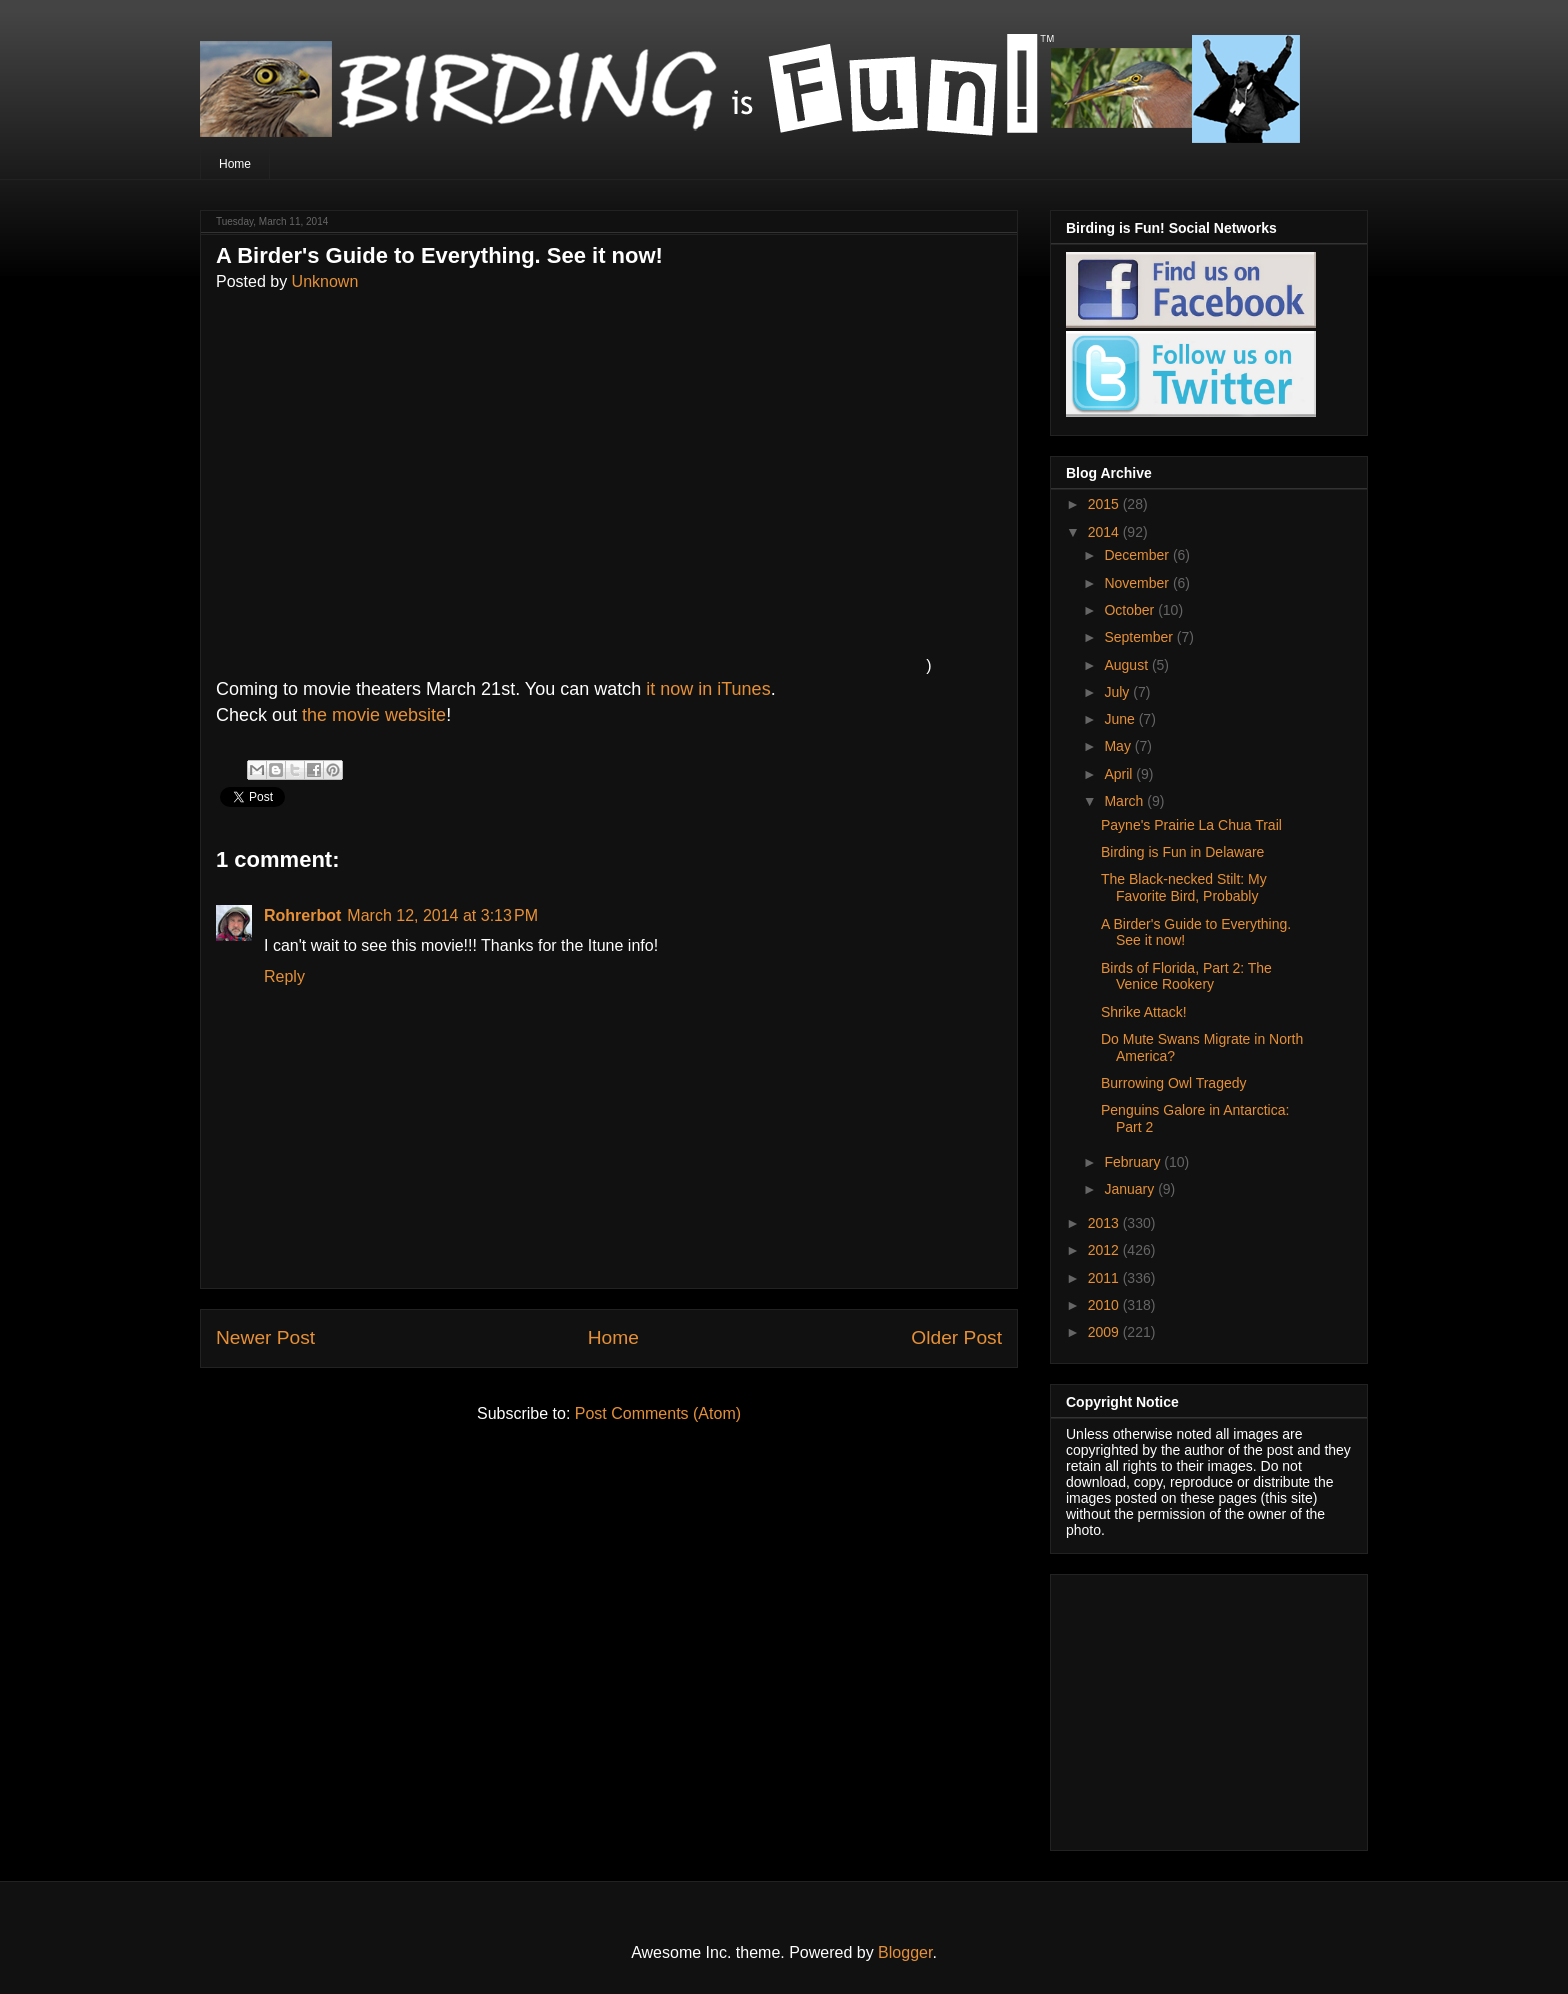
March (1125, 801)
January (1131, 1189)
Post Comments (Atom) (658, 1413)
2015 (1105, 504)
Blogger (905, 1952)
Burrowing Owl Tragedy (1174, 1083)
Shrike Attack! (1144, 1012)
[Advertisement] (1191, 1707)
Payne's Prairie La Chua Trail (1191, 825)
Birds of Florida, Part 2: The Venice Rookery (1186, 976)
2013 (1105, 1223)
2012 (1105, 1250)
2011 (1105, 1278)
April (1120, 774)
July (1118, 692)
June (1121, 719)
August (1127, 665)
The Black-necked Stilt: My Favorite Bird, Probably (1184, 887)
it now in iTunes (708, 689)
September (1140, 637)
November (1138, 583)
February (1134, 1162)
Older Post (956, 1337)
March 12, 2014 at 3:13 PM (442, 915)
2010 (1105, 1305)
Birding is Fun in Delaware (1182, 852)
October (1131, 610)
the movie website (374, 715)
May (1119, 746)
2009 (1105, 1332)
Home (235, 164)
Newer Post (265, 1337)
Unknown (325, 281)
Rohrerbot (302, 915)
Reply (284, 976)
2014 (1105, 532)
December (1138, 555)
